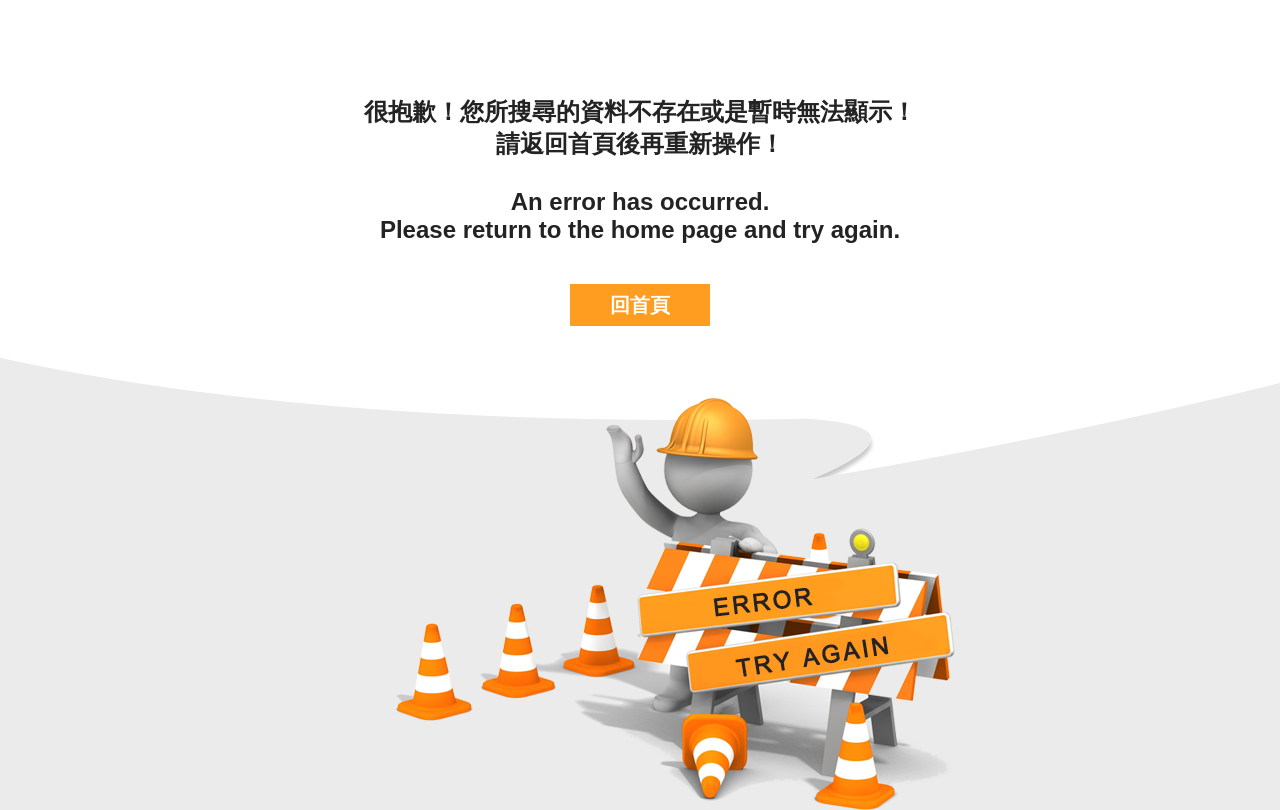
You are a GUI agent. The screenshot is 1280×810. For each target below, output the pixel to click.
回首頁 (640, 305)
